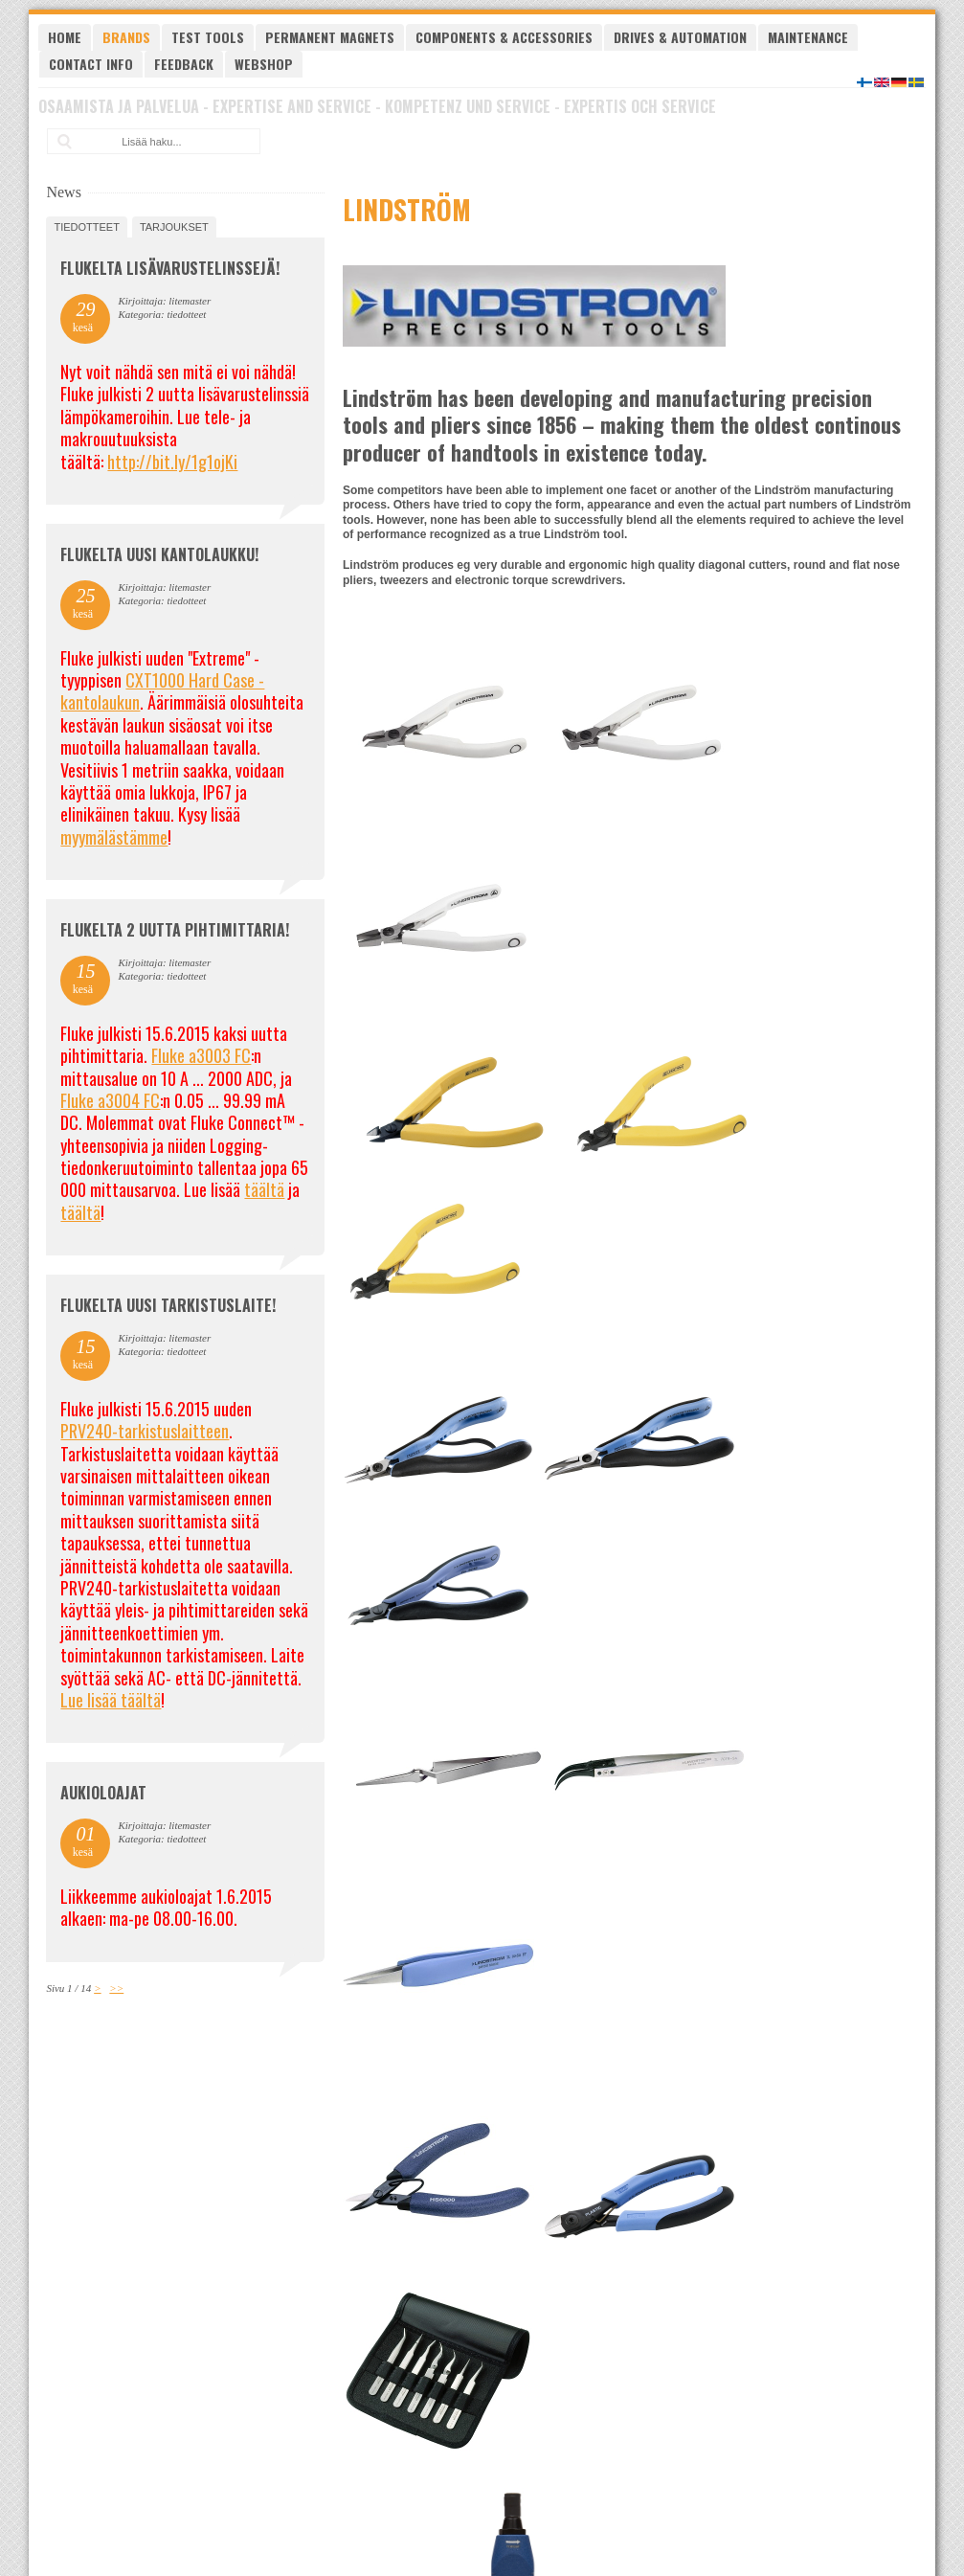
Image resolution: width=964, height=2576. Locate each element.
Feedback (183, 64)
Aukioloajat (103, 1792)
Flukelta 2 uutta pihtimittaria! (174, 929)
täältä (264, 1189)
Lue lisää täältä (110, 1699)
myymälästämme (114, 837)
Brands (126, 37)
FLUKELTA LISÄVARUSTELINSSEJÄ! (170, 268)
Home (64, 37)
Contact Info (91, 64)
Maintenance (808, 37)
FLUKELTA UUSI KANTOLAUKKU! (159, 554)
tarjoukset (174, 227)
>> (116, 1988)
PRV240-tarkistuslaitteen (144, 1430)
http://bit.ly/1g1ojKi (172, 461)
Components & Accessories (504, 37)
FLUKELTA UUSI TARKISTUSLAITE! (168, 1305)
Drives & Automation (680, 37)
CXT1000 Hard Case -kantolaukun (162, 690)
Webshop (264, 64)
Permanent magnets (329, 37)
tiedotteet (86, 227)
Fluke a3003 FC (201, 1055)
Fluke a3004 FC (110, 1100)
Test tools (207, 37)
